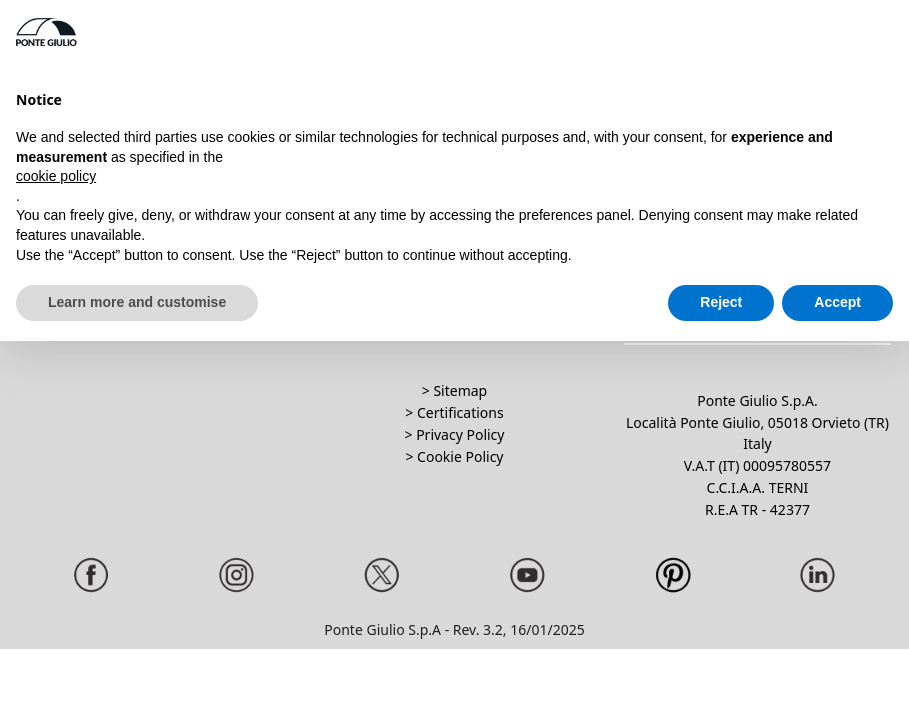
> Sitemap (454, 390)
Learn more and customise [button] (137, 302)
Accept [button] (837, 302)
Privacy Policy (460, 434)
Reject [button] (721, 302)
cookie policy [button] (56, 176)
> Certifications (454, 412)
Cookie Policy (460, 456)
